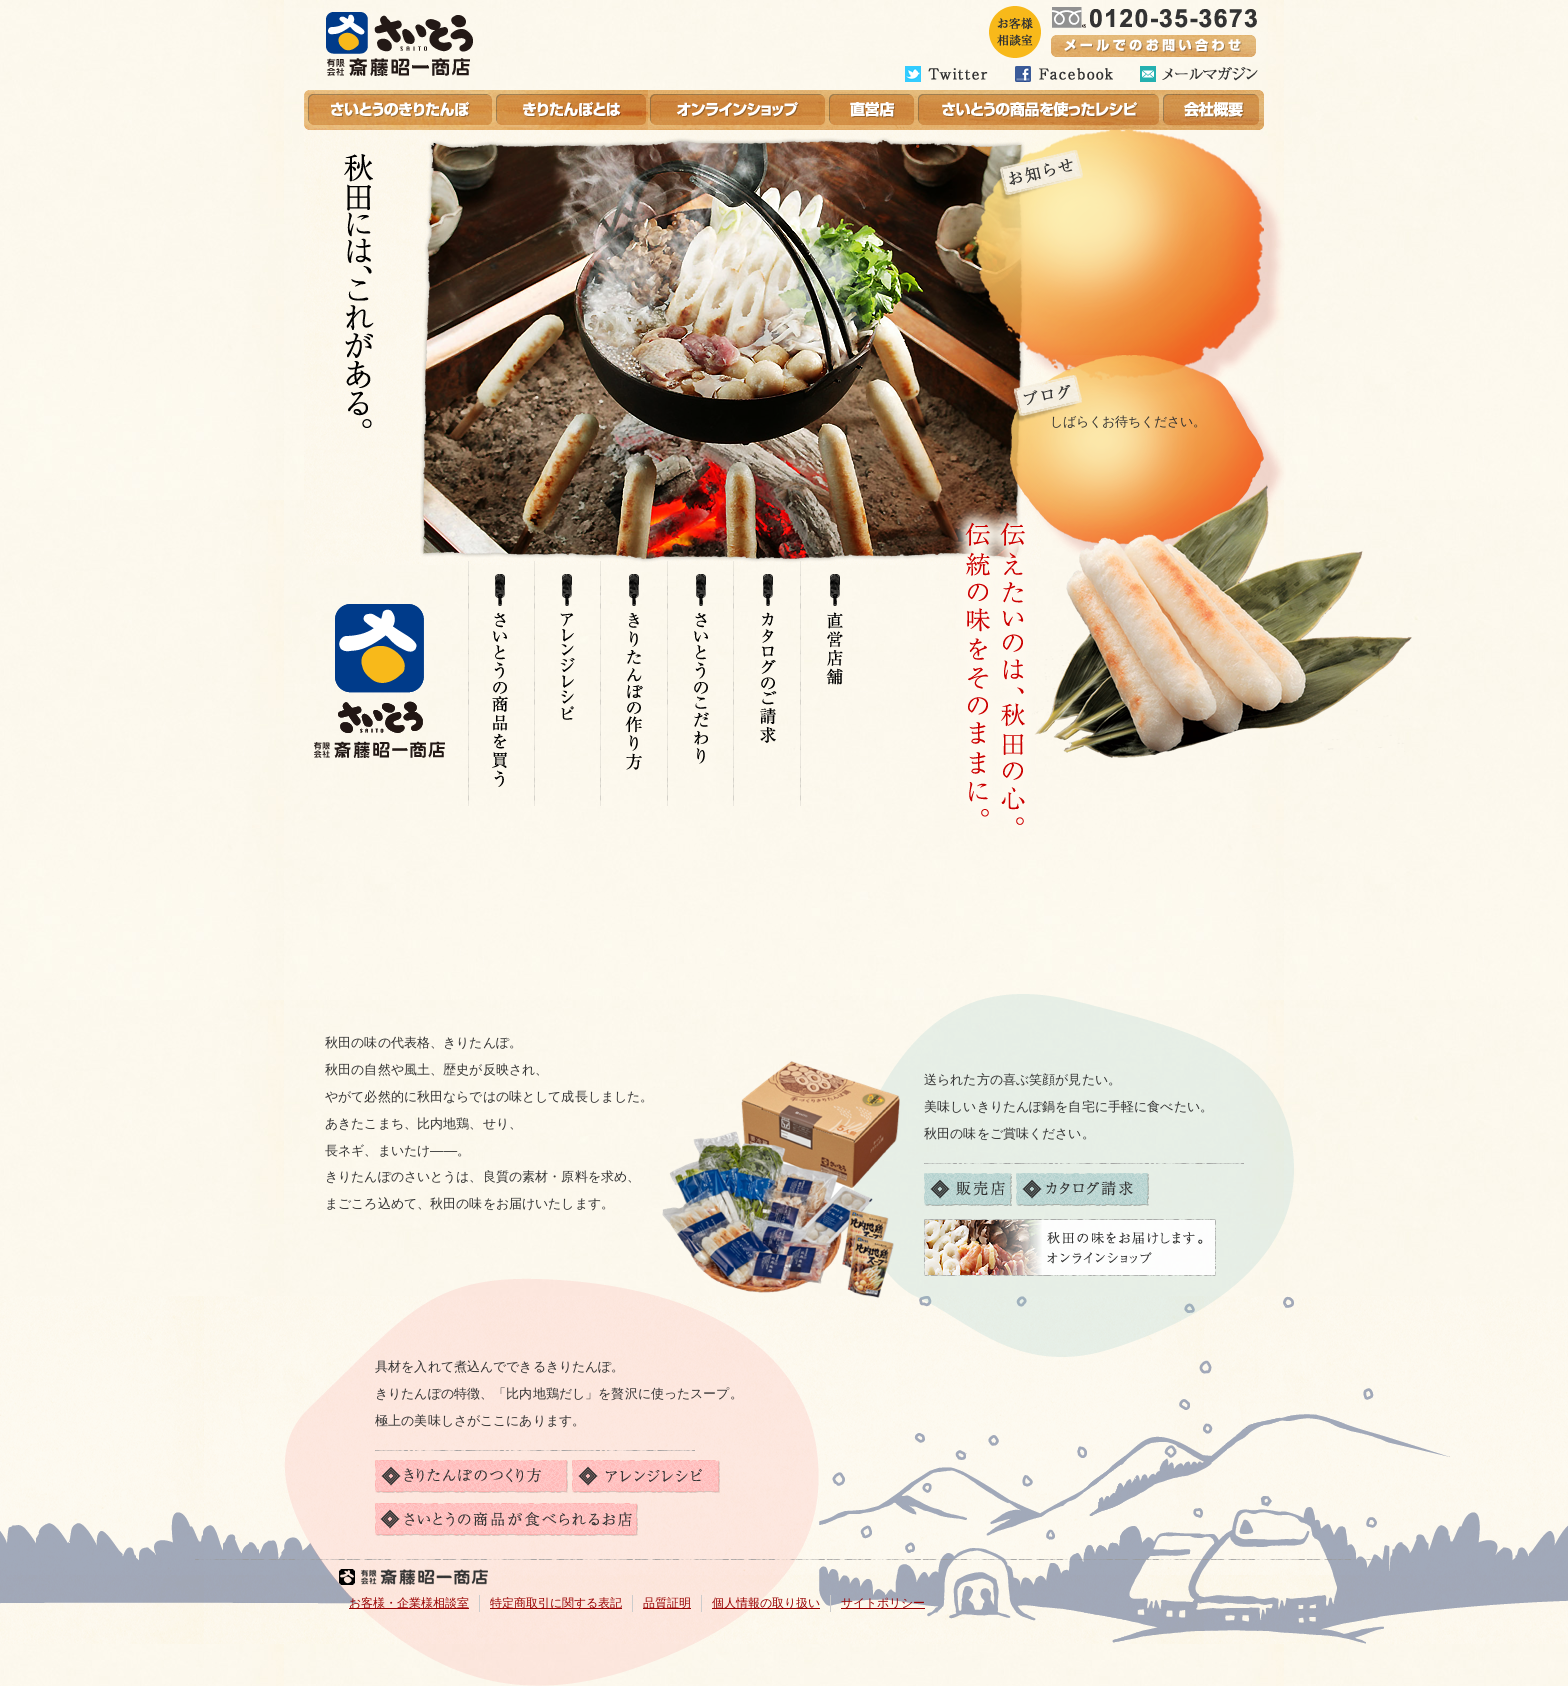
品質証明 (667, 1603)
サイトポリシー (883, 1603)
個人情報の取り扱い (766, 1603)
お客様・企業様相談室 (409, 1603)
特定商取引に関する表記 (556, 1603)
